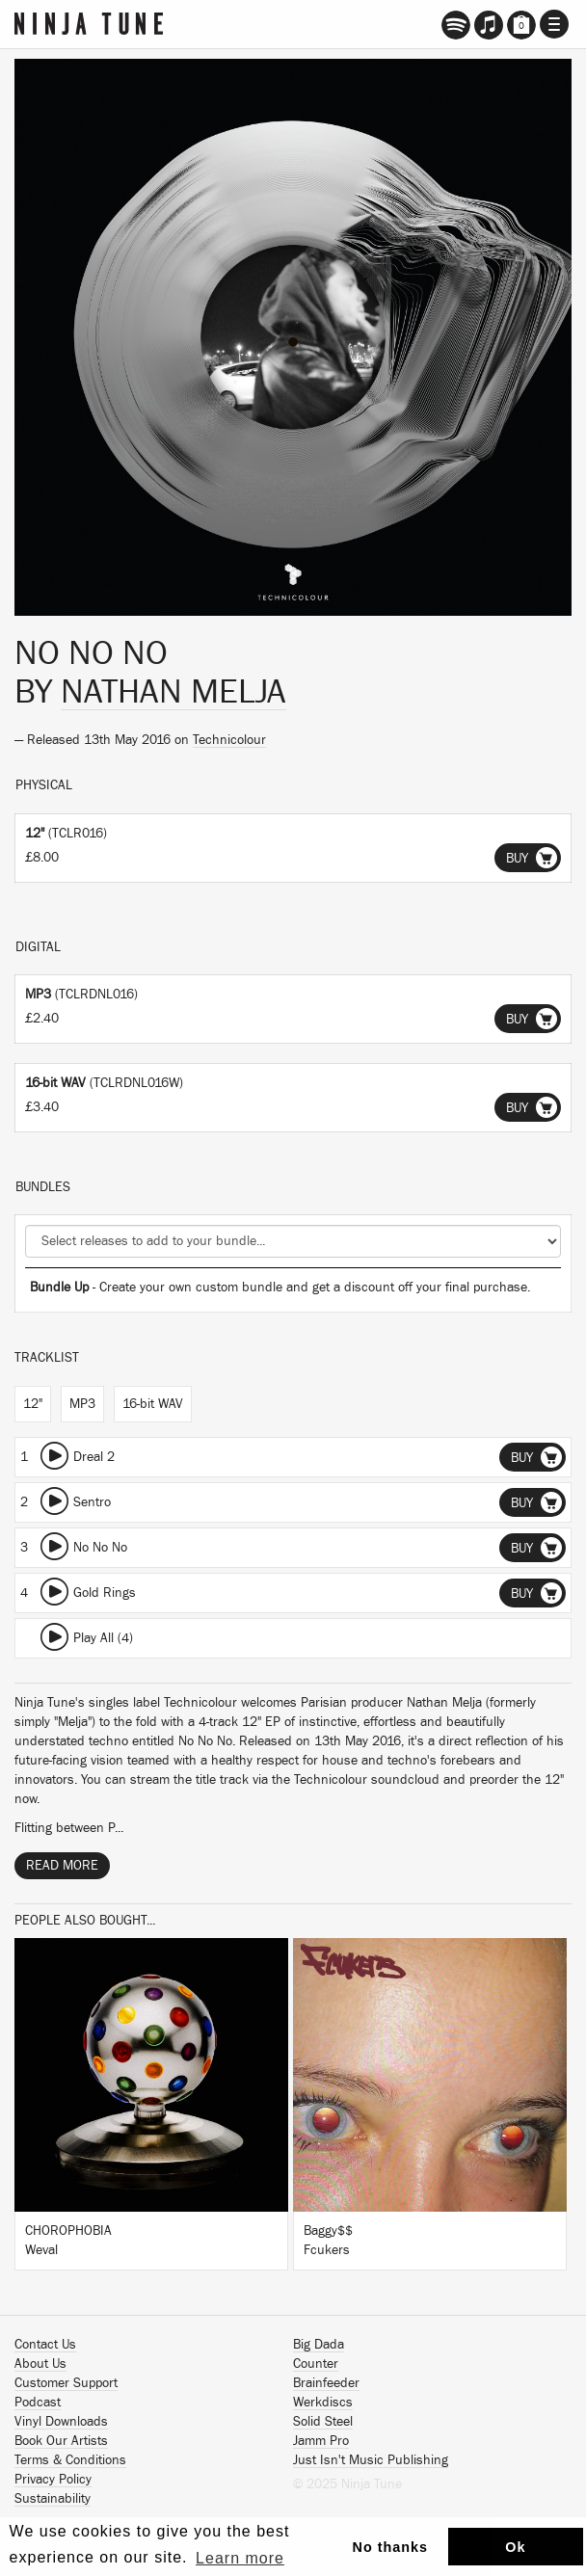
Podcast (37, 2402)
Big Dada (318, 2344)
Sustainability (52, 2499)
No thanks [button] (391, 2547)
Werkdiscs (323, 2402)
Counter (315, 2364)
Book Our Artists (61, 2441)
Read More (62, 1865)
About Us (40, 2364)
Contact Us (45, 2344)
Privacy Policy (53, 2479)
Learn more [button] (240, 2558)
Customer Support (66, 2383)
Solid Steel (323, 2422)
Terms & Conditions (70, 2460)
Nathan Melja (173, 692)
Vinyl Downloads (61, 2422)
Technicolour (229, 740)
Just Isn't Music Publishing (370, 2460)
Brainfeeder (326, 2383)
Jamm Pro (321, 2441)
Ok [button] (515, 2547)
